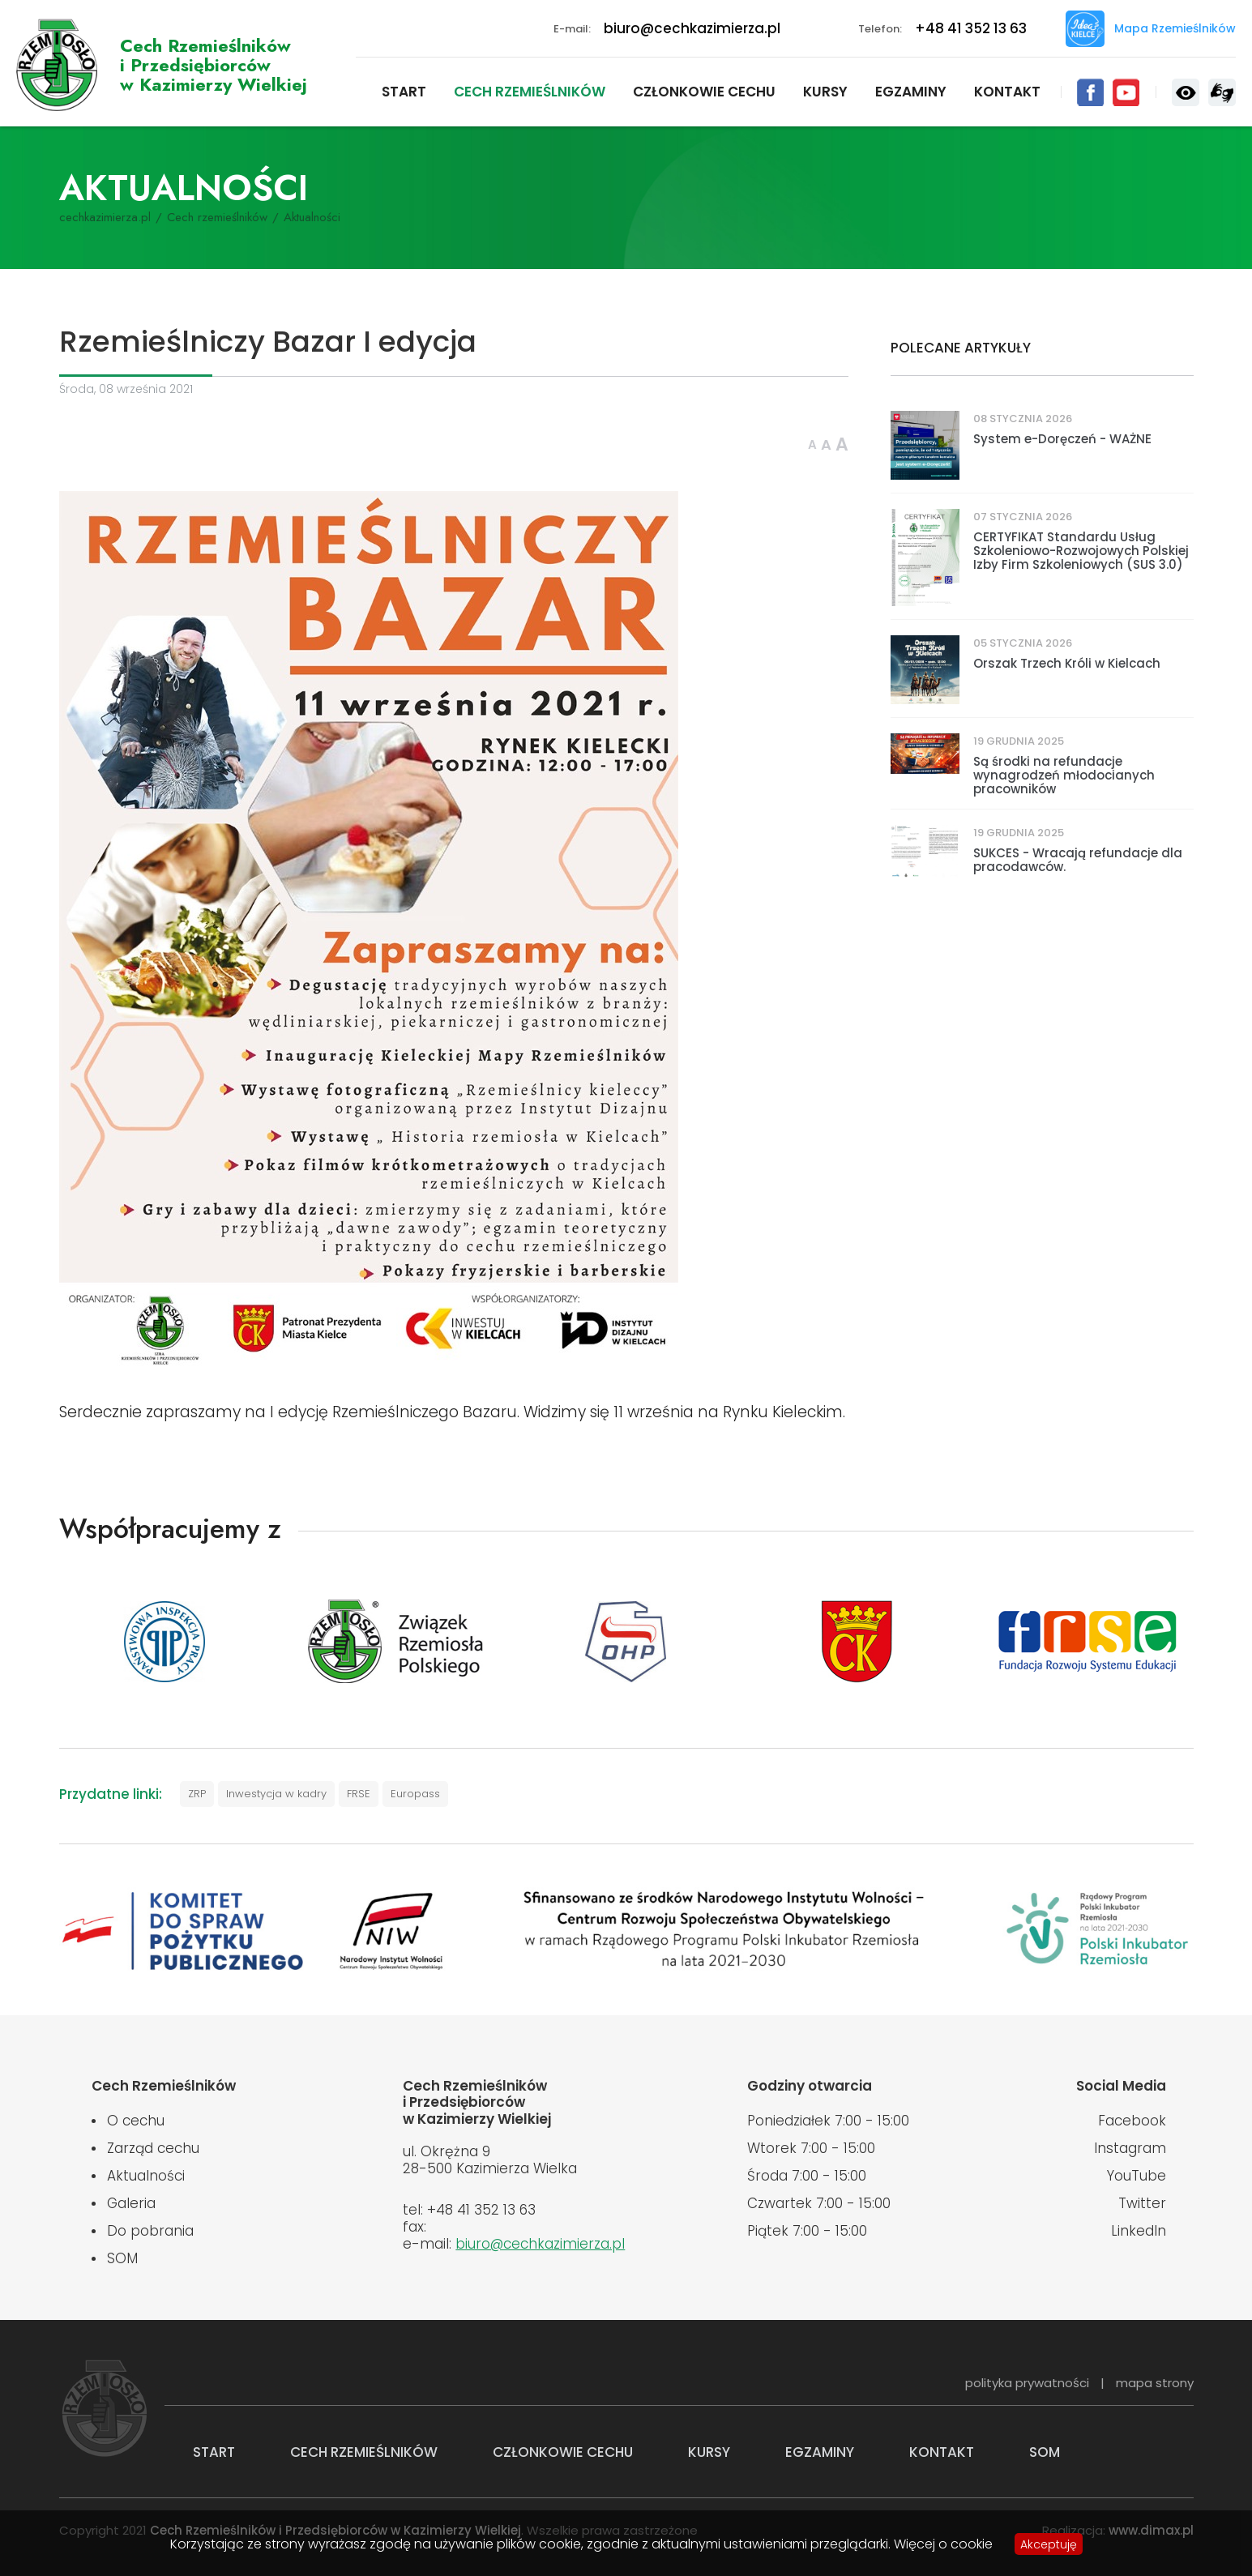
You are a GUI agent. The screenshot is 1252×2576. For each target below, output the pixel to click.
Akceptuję (1048, 2544)
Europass (415, 1793)
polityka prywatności (1027, 2382)
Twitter (1142, 2203)
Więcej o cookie (943, 2544)
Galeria (131, 2203)
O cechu (136, 2120)
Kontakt (1007, 91)
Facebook (1090, 92)
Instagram (1130, 2148)
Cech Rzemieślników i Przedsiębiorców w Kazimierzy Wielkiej (56, 65)
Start (404, 91)
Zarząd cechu (153, 2148)
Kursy (825, 91)
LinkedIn (1138, 2231)
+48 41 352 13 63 (971, 28)
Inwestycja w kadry (276, 1793)
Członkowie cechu (704, 91)
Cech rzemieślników (529, 91)
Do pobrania (150, 2231)
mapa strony (1155, 2382)
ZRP (197, 1793)
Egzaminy (910, 91)
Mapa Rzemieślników (1175, 28)
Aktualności (146, 2175)
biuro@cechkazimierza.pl (692, 28)
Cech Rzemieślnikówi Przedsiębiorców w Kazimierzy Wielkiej (213, 64)
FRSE (358, 1793)
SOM (122, 2258)
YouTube (1126, 92)
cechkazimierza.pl (105, 217)
